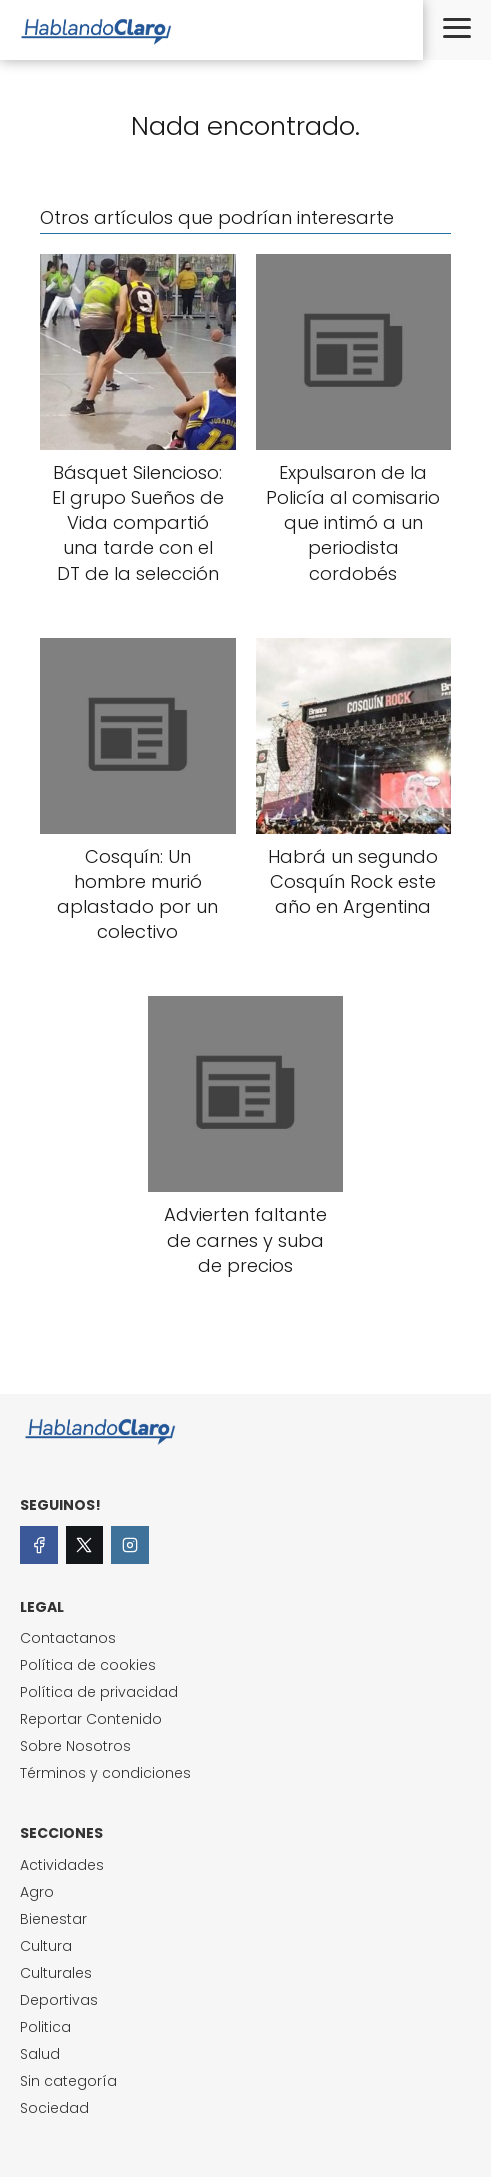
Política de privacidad (99, 1692)
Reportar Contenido (91, 1719)
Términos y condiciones (105, 1773)
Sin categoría (68, 2081)
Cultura (46, 1946)
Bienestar (53, 1919)
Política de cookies (88, 1665)
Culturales (56, 1973)
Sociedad (54, 2108)
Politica (45, 2027)
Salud (40, 2054)
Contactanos (68, 1638)
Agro (37, 1892)
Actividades (62, 1865)
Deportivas (59, 2000)
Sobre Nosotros (75, 1746)
